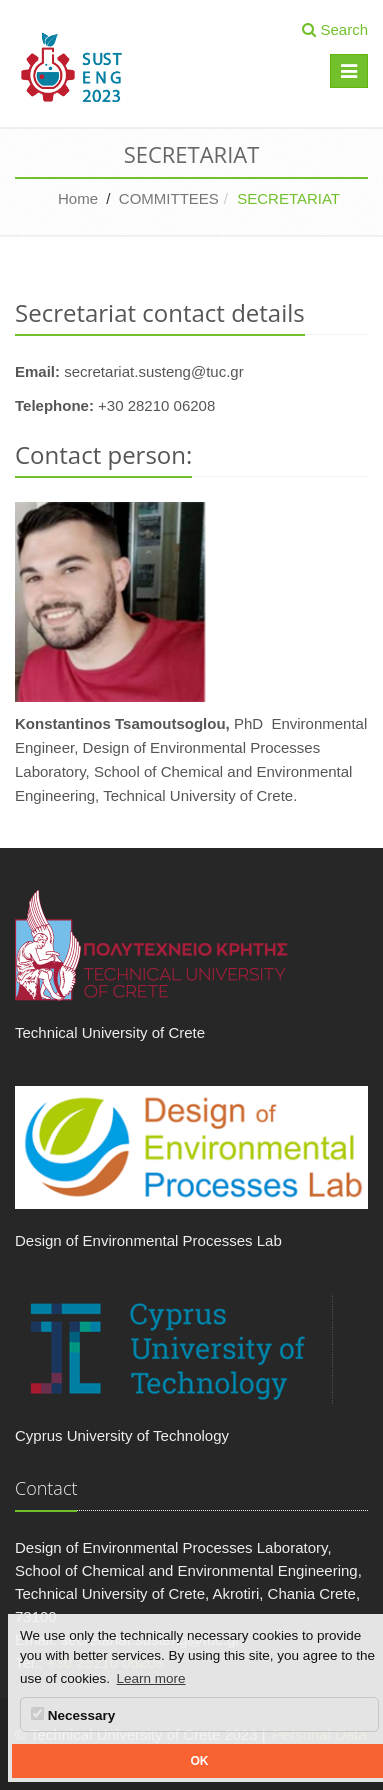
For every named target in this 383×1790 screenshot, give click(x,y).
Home (78, 198)
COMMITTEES (169, 198)
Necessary (73, 1715)
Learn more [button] (151, 1678)
